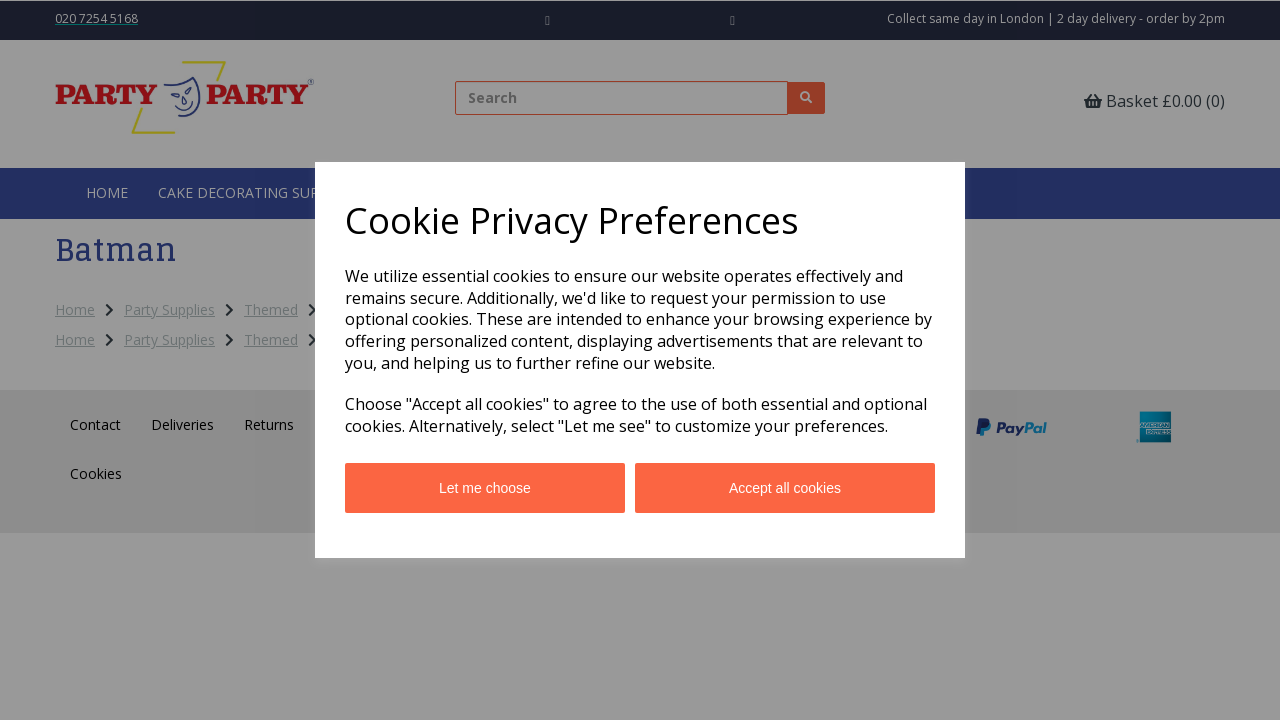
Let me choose (485, 488)
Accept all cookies (785, 488)
